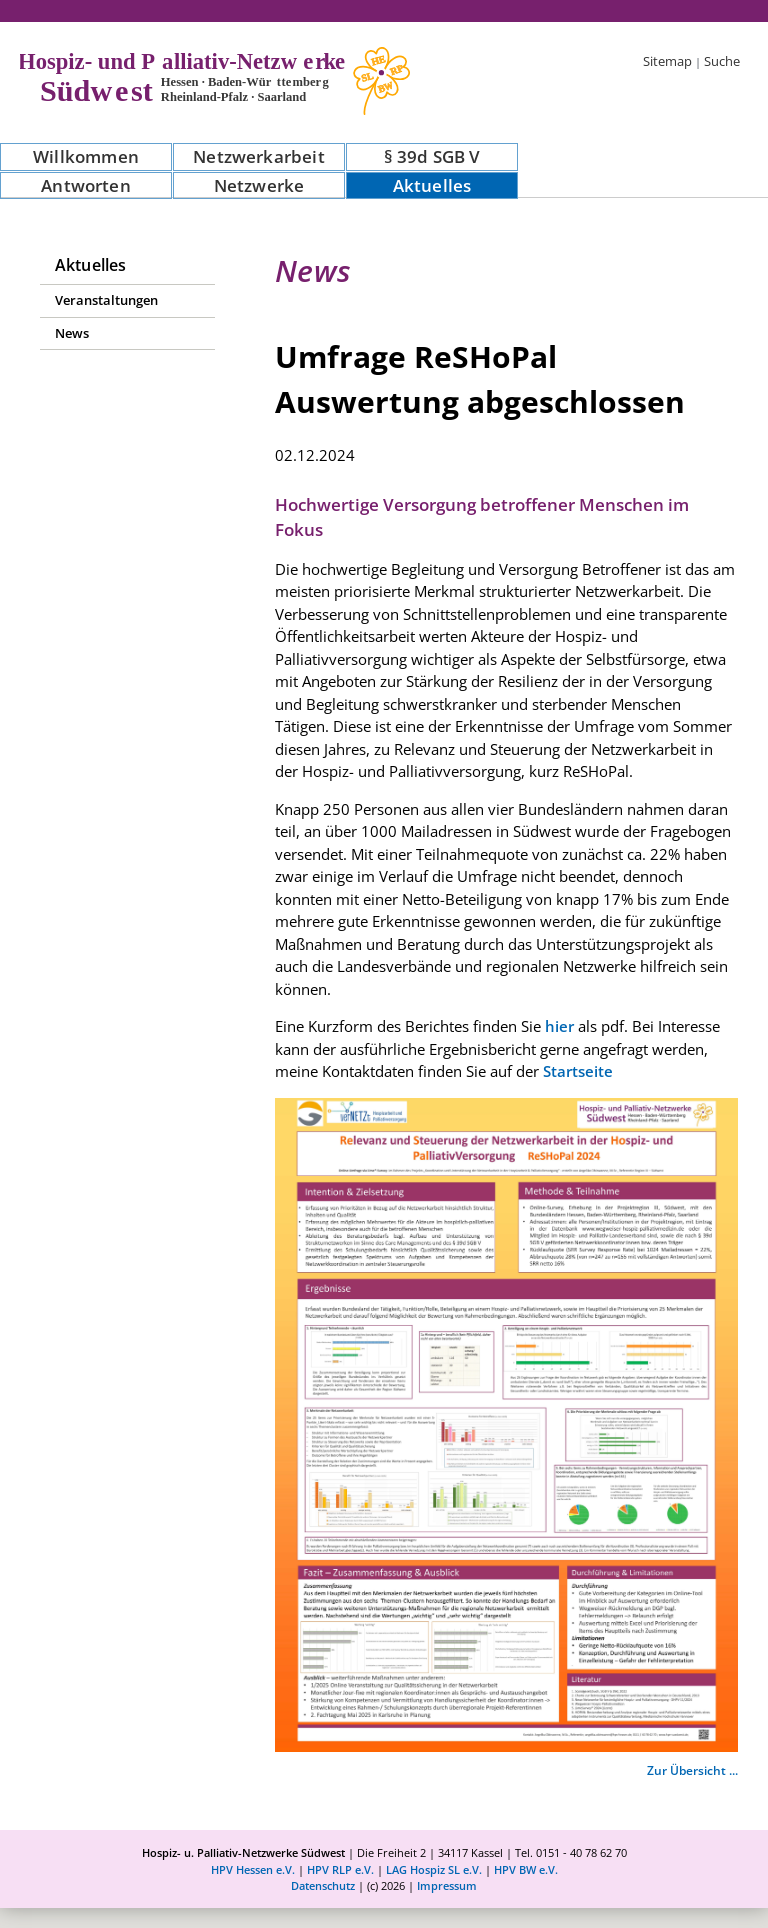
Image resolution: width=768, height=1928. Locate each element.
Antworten (86, 185)
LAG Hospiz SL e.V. (434, 1869)
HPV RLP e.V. (340, 1869)
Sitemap (667, 61)
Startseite (578, 1071)
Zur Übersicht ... (692, 1770)
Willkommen (86, 156)
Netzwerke (259, 185)
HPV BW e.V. (526, 1869)
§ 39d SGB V (432, 156)
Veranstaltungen (106, 300)
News (72, 333)
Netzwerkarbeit (258, 156)
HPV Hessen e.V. (253, 1869)
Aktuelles (432, 185)
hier (559, 1026)
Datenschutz (323, 1885)
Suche (722, 61)
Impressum (447, 1885)
